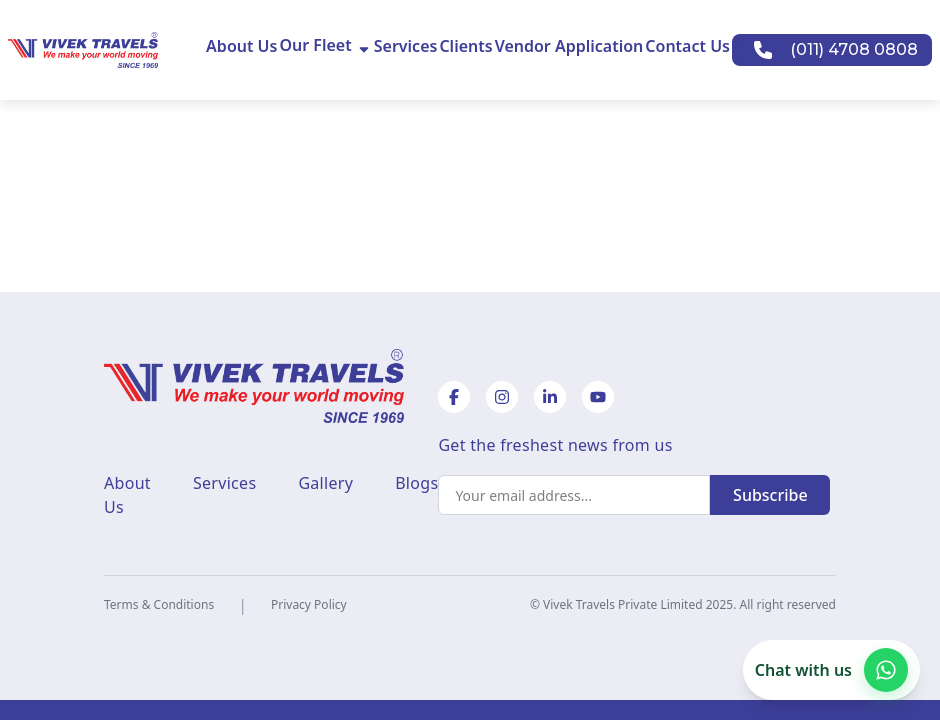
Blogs (416, 483)
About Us (241, 46)
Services (406, 46)
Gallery (325, 483)
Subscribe (770, 495)
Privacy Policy (309, 604)
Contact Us (687, 46)
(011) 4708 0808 (854, 49)
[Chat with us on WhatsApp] (831, 670)
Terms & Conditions (159, 604)
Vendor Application (569, 46)
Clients (465, 46)
